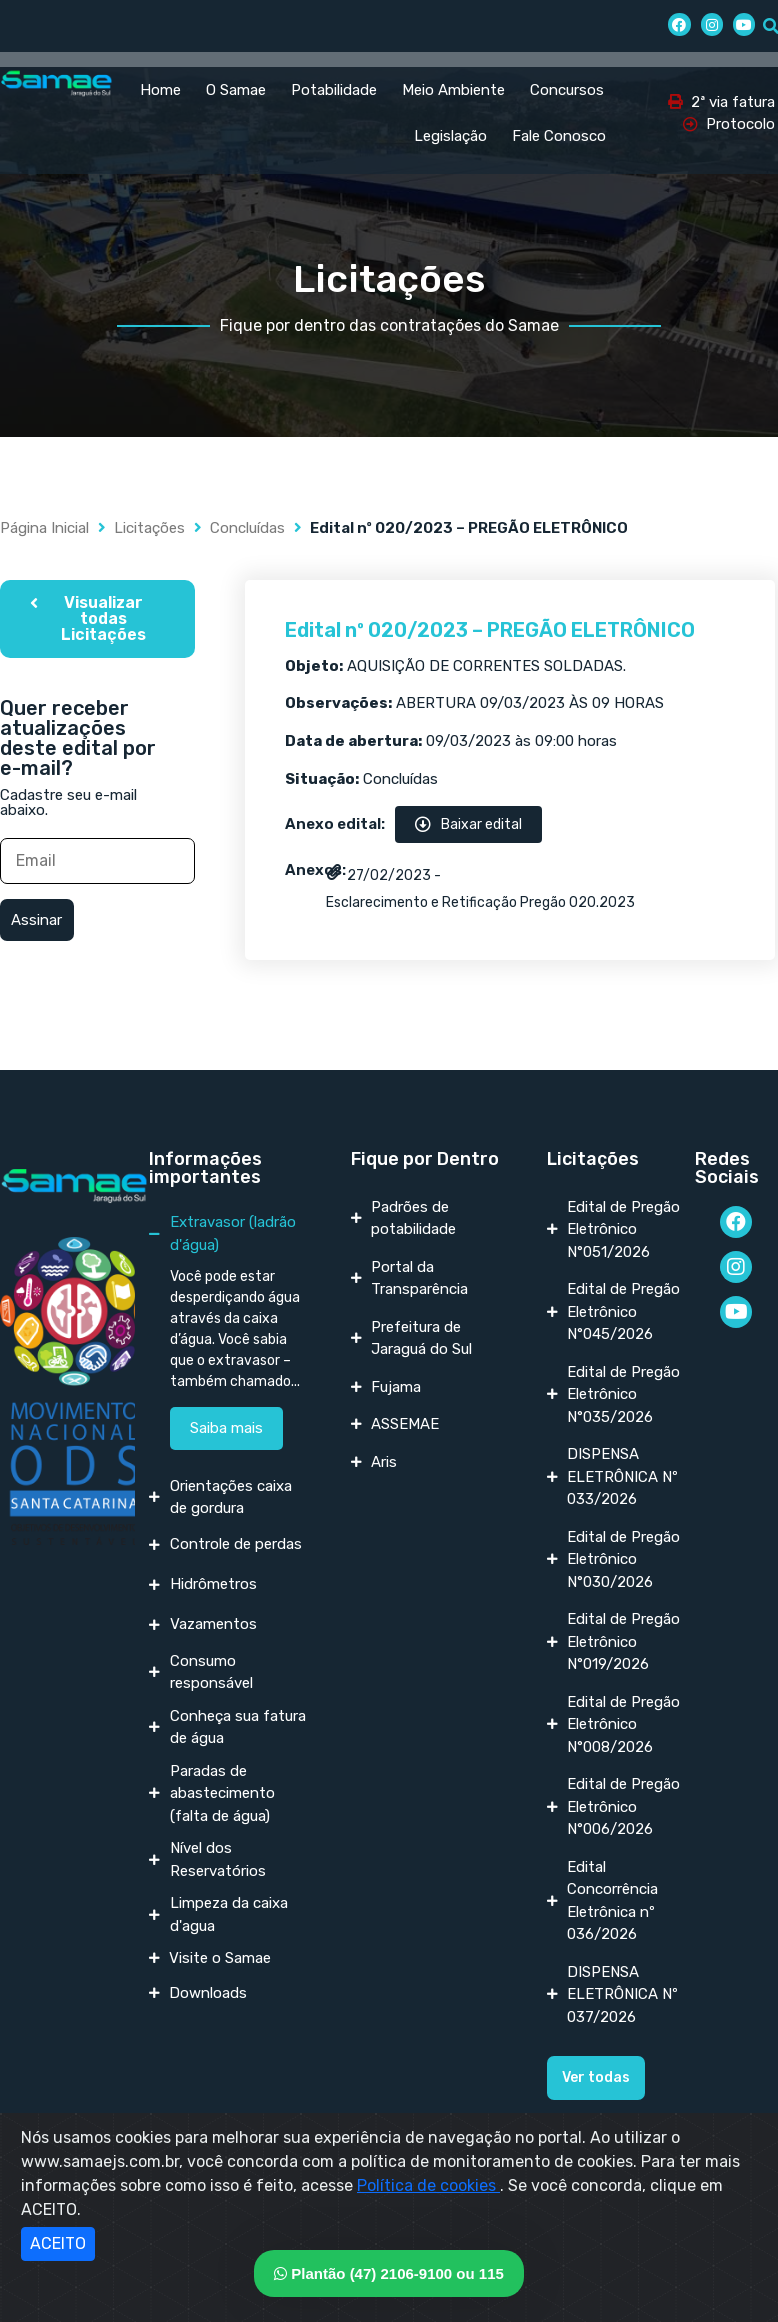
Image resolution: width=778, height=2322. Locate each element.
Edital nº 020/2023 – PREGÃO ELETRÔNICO (490, 630)
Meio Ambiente (453, 90)
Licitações (149, 528)
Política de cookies (428, 2185)
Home (160, 90)
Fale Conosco (559, 136)
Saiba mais (226, 1428)
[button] (97, 619)
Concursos (567, 90)
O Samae (236, 90)
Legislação (450, 136)
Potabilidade (334, 90)
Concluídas (247, 528)
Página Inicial (44, 528)
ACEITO (58, 2243)
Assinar (36, 920)
